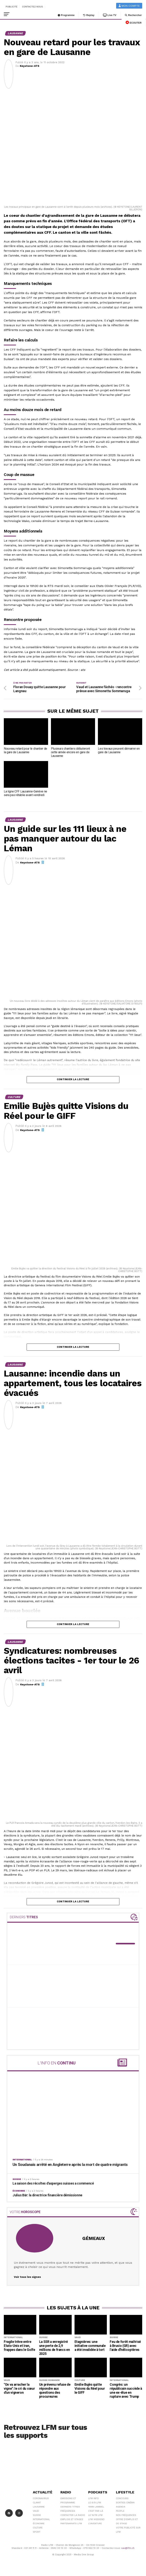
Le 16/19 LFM (95, 2519)
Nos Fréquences (126, 2519)
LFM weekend (96, 2524)
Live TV (109, 15)
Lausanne (39, 2511)
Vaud (36, 2515)
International (41, 2524)
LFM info (93, 2503)
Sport (36, 2536)
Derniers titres (70, 2511)
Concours (122, 2503)
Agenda (120, 2511)
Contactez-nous (32, 7)
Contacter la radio (72, 2519)
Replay (88, 15)
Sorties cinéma (125, 2507)
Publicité (11, 7)
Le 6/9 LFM (94, 2507)
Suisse (37, 2519)
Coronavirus (41, 2503)
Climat (37, 2507)
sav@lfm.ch (127, 2552)
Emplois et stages (71, 2524)
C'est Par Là (95, 2515)
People (120, 2515)
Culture (38, 2532)
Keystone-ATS (29, 65)
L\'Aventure (95, 2528)
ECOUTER (134, 22)
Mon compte (129, 5)
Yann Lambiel (96, 2511)
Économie (38, 2528)
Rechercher (133, 15)
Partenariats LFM (71, 2528)
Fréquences (67, 2515)
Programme (66, 15)
